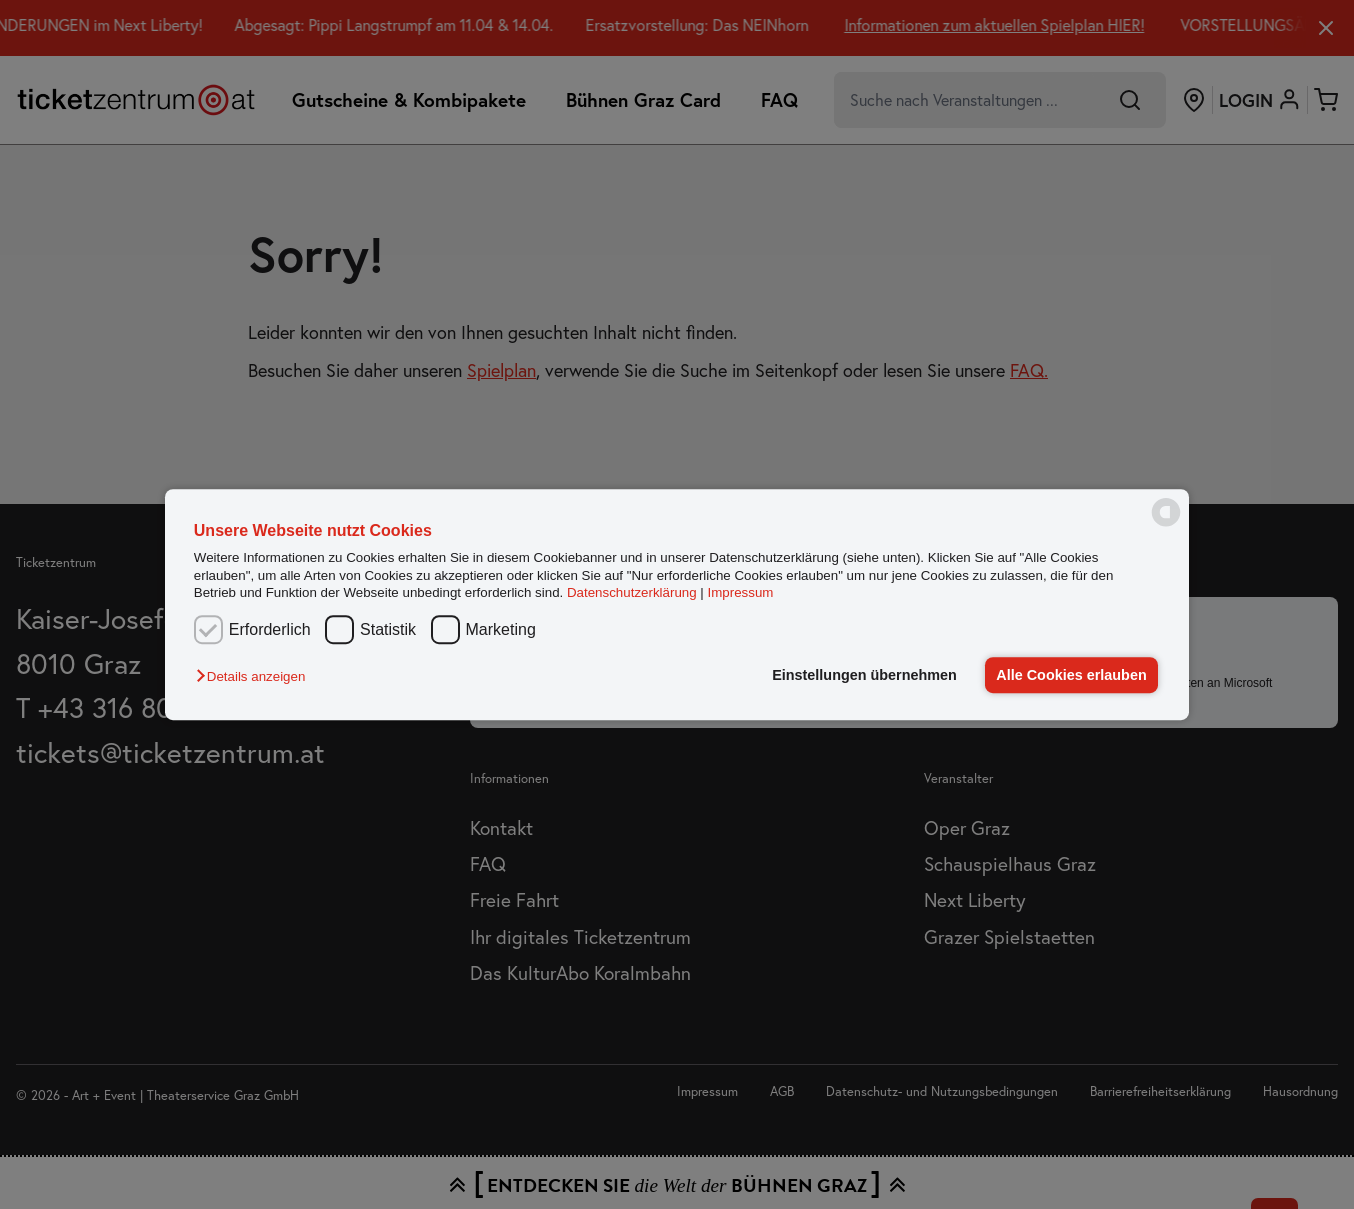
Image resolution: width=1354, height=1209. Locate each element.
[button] (255, 676)
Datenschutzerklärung (632, 592)
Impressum (741, 592)
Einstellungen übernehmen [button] (864, 675)
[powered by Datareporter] (1166, 524)
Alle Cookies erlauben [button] (1071, 675)
